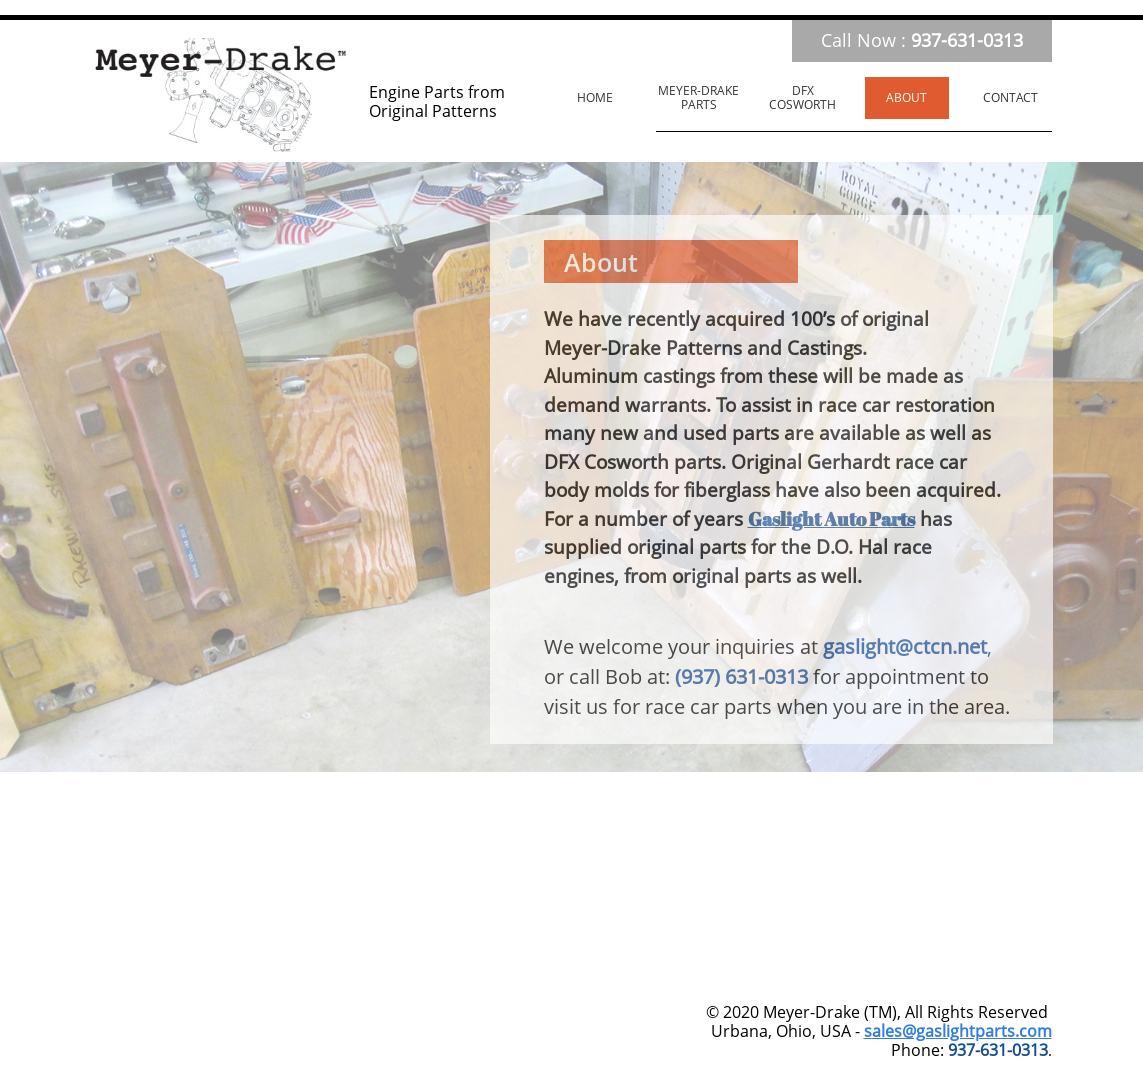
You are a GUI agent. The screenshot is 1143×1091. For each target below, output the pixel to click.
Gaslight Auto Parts (831, 519)
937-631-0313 (998, 1050)
